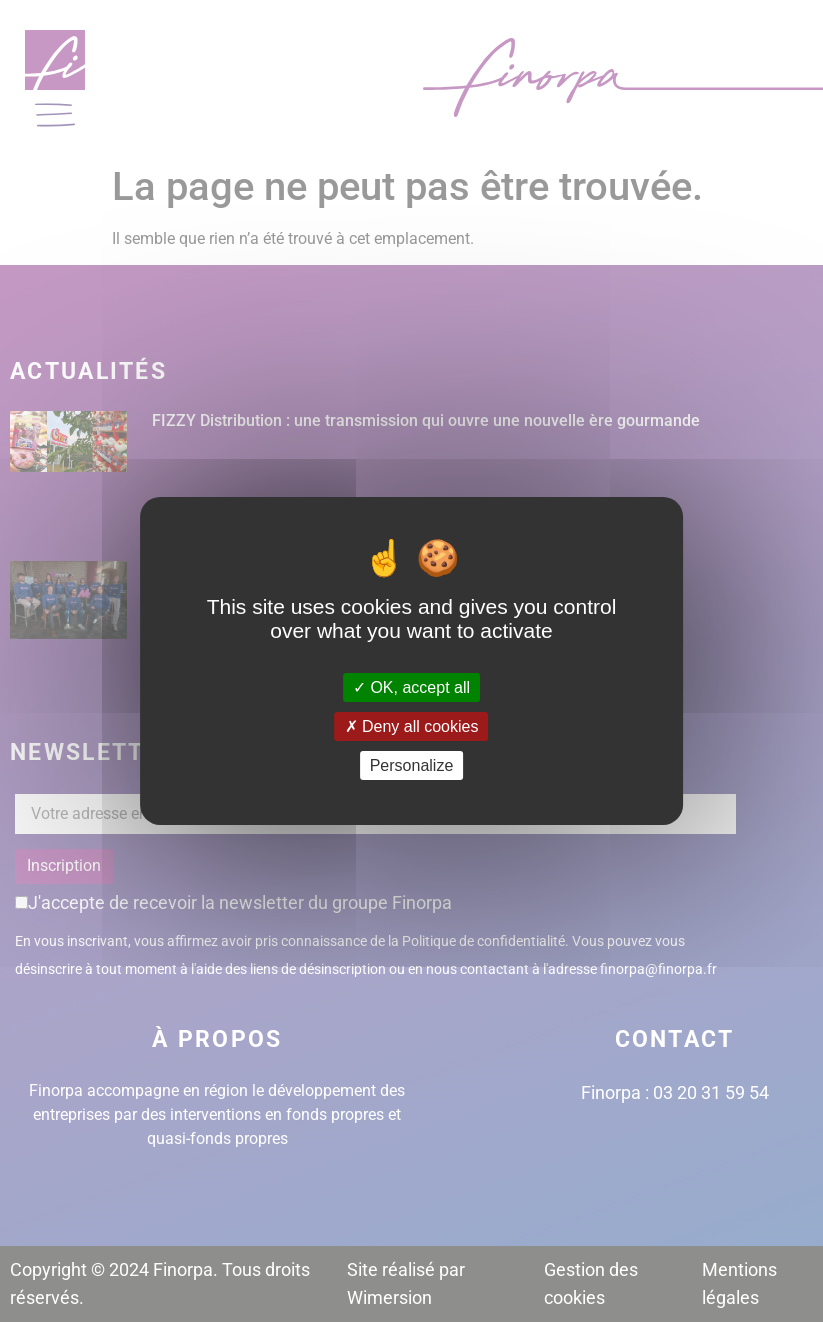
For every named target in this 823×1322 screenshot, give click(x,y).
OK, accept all (411, 686)
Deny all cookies (412, 726)
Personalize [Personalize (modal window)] (412, 765)
